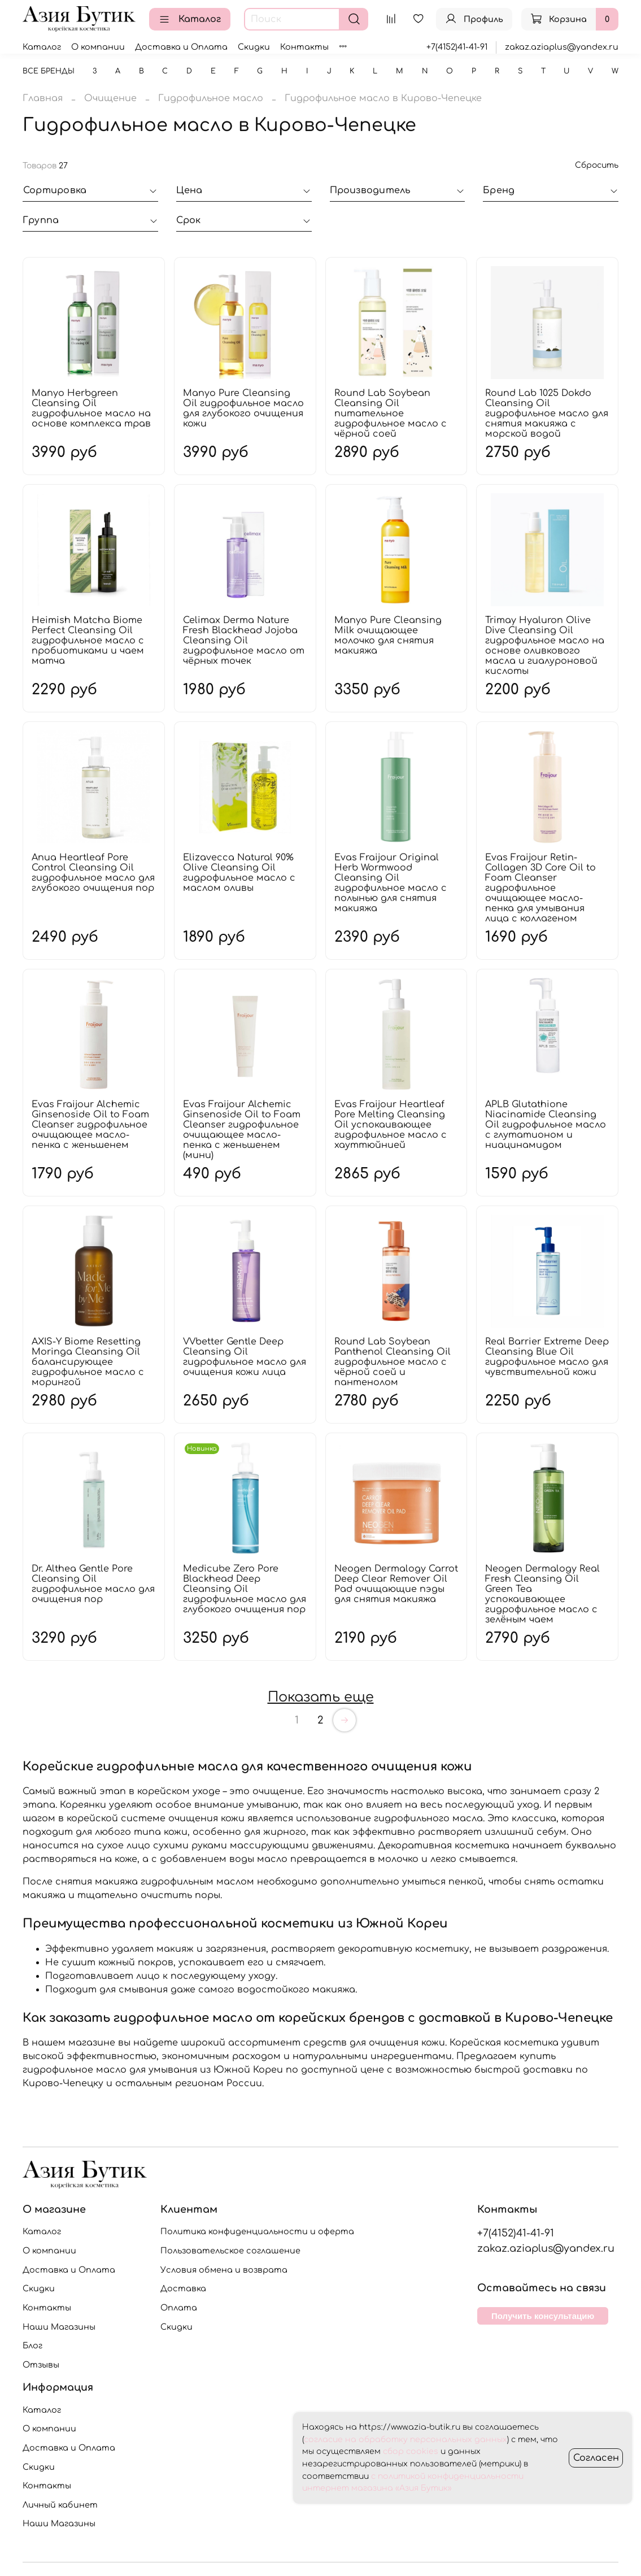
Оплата (178, 2307)
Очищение (110, 98)
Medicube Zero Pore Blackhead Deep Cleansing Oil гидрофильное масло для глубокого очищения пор (244, 1589)
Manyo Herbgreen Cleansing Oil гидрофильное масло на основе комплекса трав (91, 408)
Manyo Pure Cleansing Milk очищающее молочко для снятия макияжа (388, 635)
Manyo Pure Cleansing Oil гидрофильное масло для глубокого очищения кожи (243, 408)
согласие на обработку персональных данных (405, 2439)
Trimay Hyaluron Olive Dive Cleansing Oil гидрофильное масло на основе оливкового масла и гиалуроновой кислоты (544, 645)
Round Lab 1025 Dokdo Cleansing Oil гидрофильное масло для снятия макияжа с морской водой (546, 413)
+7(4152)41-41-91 (456, 46)
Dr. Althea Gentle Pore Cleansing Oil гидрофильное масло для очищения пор (93, 1584)
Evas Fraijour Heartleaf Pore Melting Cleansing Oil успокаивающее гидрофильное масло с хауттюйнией (390, 1124)
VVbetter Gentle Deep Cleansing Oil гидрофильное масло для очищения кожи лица (244, 1357)
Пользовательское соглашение (230, 2250)
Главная (43, 98)
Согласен (596, 2458)
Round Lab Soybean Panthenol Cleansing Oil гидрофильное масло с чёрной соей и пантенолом (392, 1362)
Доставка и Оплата (181, 46)
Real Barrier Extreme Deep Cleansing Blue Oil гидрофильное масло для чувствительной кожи (547, 1357)
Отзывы (41, 2364)
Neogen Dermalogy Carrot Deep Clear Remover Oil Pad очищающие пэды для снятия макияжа (396, 1584)
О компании (98, 46)
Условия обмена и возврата (223, 2269)
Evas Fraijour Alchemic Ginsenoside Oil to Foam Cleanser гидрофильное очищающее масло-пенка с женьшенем (90, 1124)
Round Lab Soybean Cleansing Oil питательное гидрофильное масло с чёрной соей (390, 413)
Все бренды (49, 71)
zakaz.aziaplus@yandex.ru (561, 46)
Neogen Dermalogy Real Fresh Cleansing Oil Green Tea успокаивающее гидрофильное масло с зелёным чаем (542, 1594)
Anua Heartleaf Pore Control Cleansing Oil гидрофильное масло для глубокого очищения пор (93, 872)
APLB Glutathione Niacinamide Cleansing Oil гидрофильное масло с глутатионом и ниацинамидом (545, 1124)
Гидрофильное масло (210, 98)
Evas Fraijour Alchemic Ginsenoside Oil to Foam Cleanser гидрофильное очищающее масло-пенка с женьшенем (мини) (241, 1129)
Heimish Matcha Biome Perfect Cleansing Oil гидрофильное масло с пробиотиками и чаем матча (88, 640)
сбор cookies (410, 2451)
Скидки (254, 46)
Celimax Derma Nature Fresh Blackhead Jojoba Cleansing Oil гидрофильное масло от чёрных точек (243, 640)
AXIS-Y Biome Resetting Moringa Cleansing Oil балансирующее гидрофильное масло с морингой (88, 1362)
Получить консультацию (542, 2316)
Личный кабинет (60, 2504)
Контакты (304, 46)
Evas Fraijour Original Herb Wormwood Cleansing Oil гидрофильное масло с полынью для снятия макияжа (390, 882)
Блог (32, 2345)
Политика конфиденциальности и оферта (257, 2231)
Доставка (183, 2288)
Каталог (190, 19)
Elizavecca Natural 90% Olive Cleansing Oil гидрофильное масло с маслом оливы (239, 872)
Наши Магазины (59, 2326)
